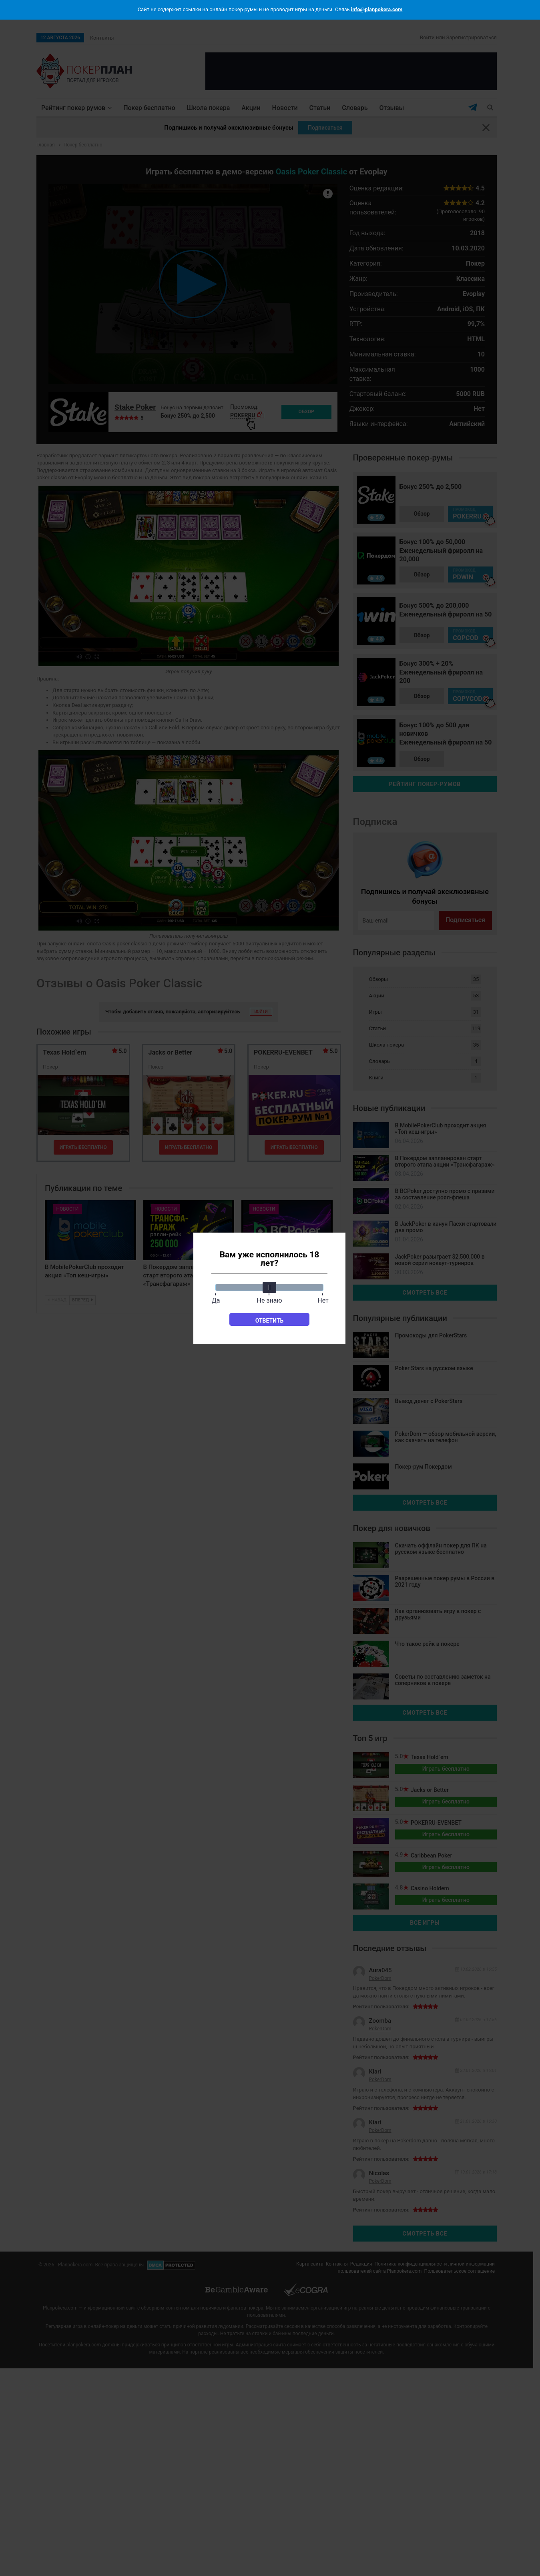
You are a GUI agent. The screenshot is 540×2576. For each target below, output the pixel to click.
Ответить (269, 1320)
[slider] (269, 1287)
